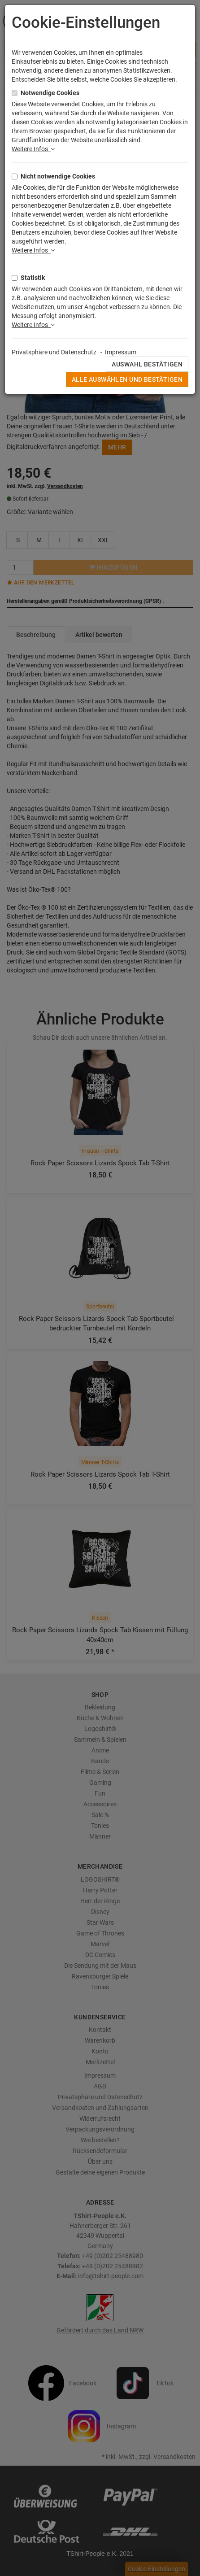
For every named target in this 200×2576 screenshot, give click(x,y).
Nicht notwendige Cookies (58, 176)
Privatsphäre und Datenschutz (55, 352)
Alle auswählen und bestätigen (127, 379)
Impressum (120, 352)
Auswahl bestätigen (147, 364)
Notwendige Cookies (50, 92)
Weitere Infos (33, 149)
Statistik (33, 277)
